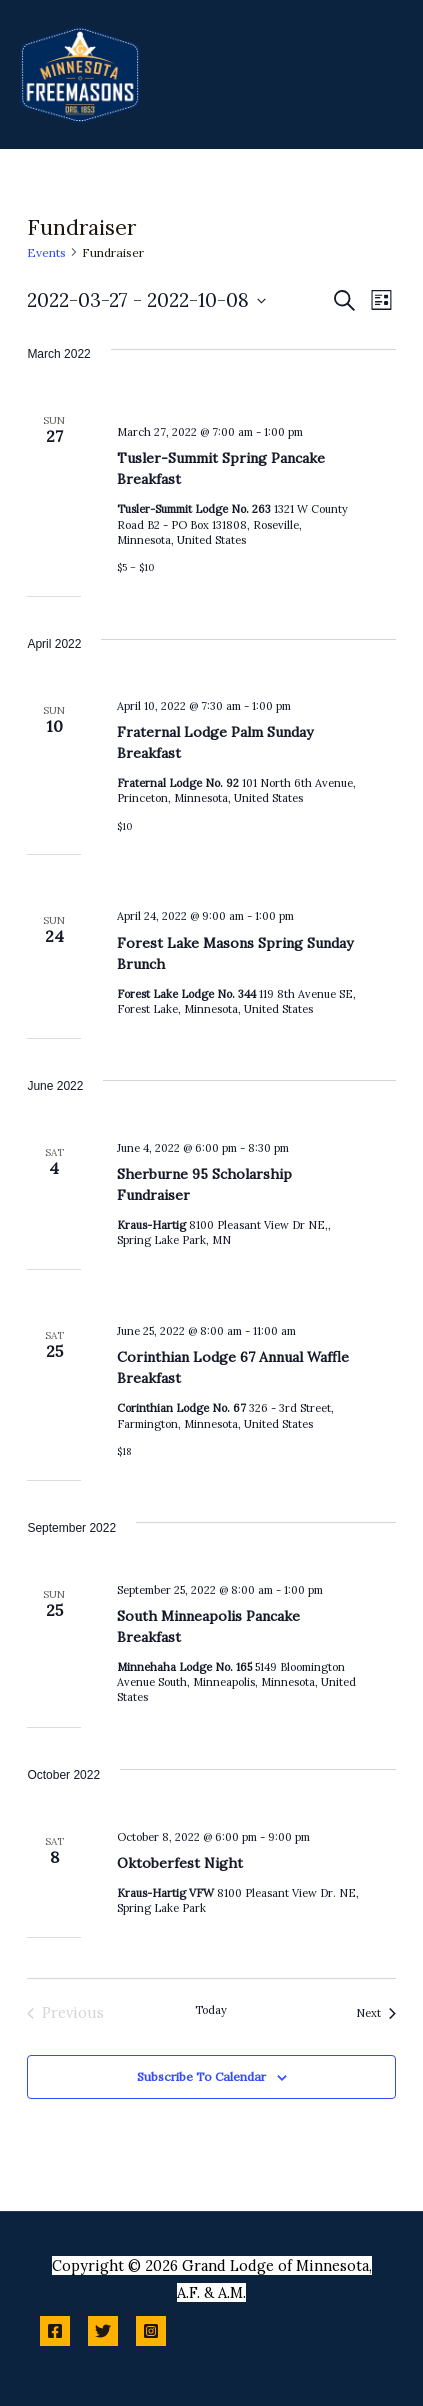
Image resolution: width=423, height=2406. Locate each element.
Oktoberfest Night (180, 1863)
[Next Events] (376, 2013)
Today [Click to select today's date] (211, 2010)
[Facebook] (55, 2331)
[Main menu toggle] (383, 74)
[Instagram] (151, 2331)
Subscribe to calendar (201, 2076)
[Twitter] (103, 2331)
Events (46, 252)
